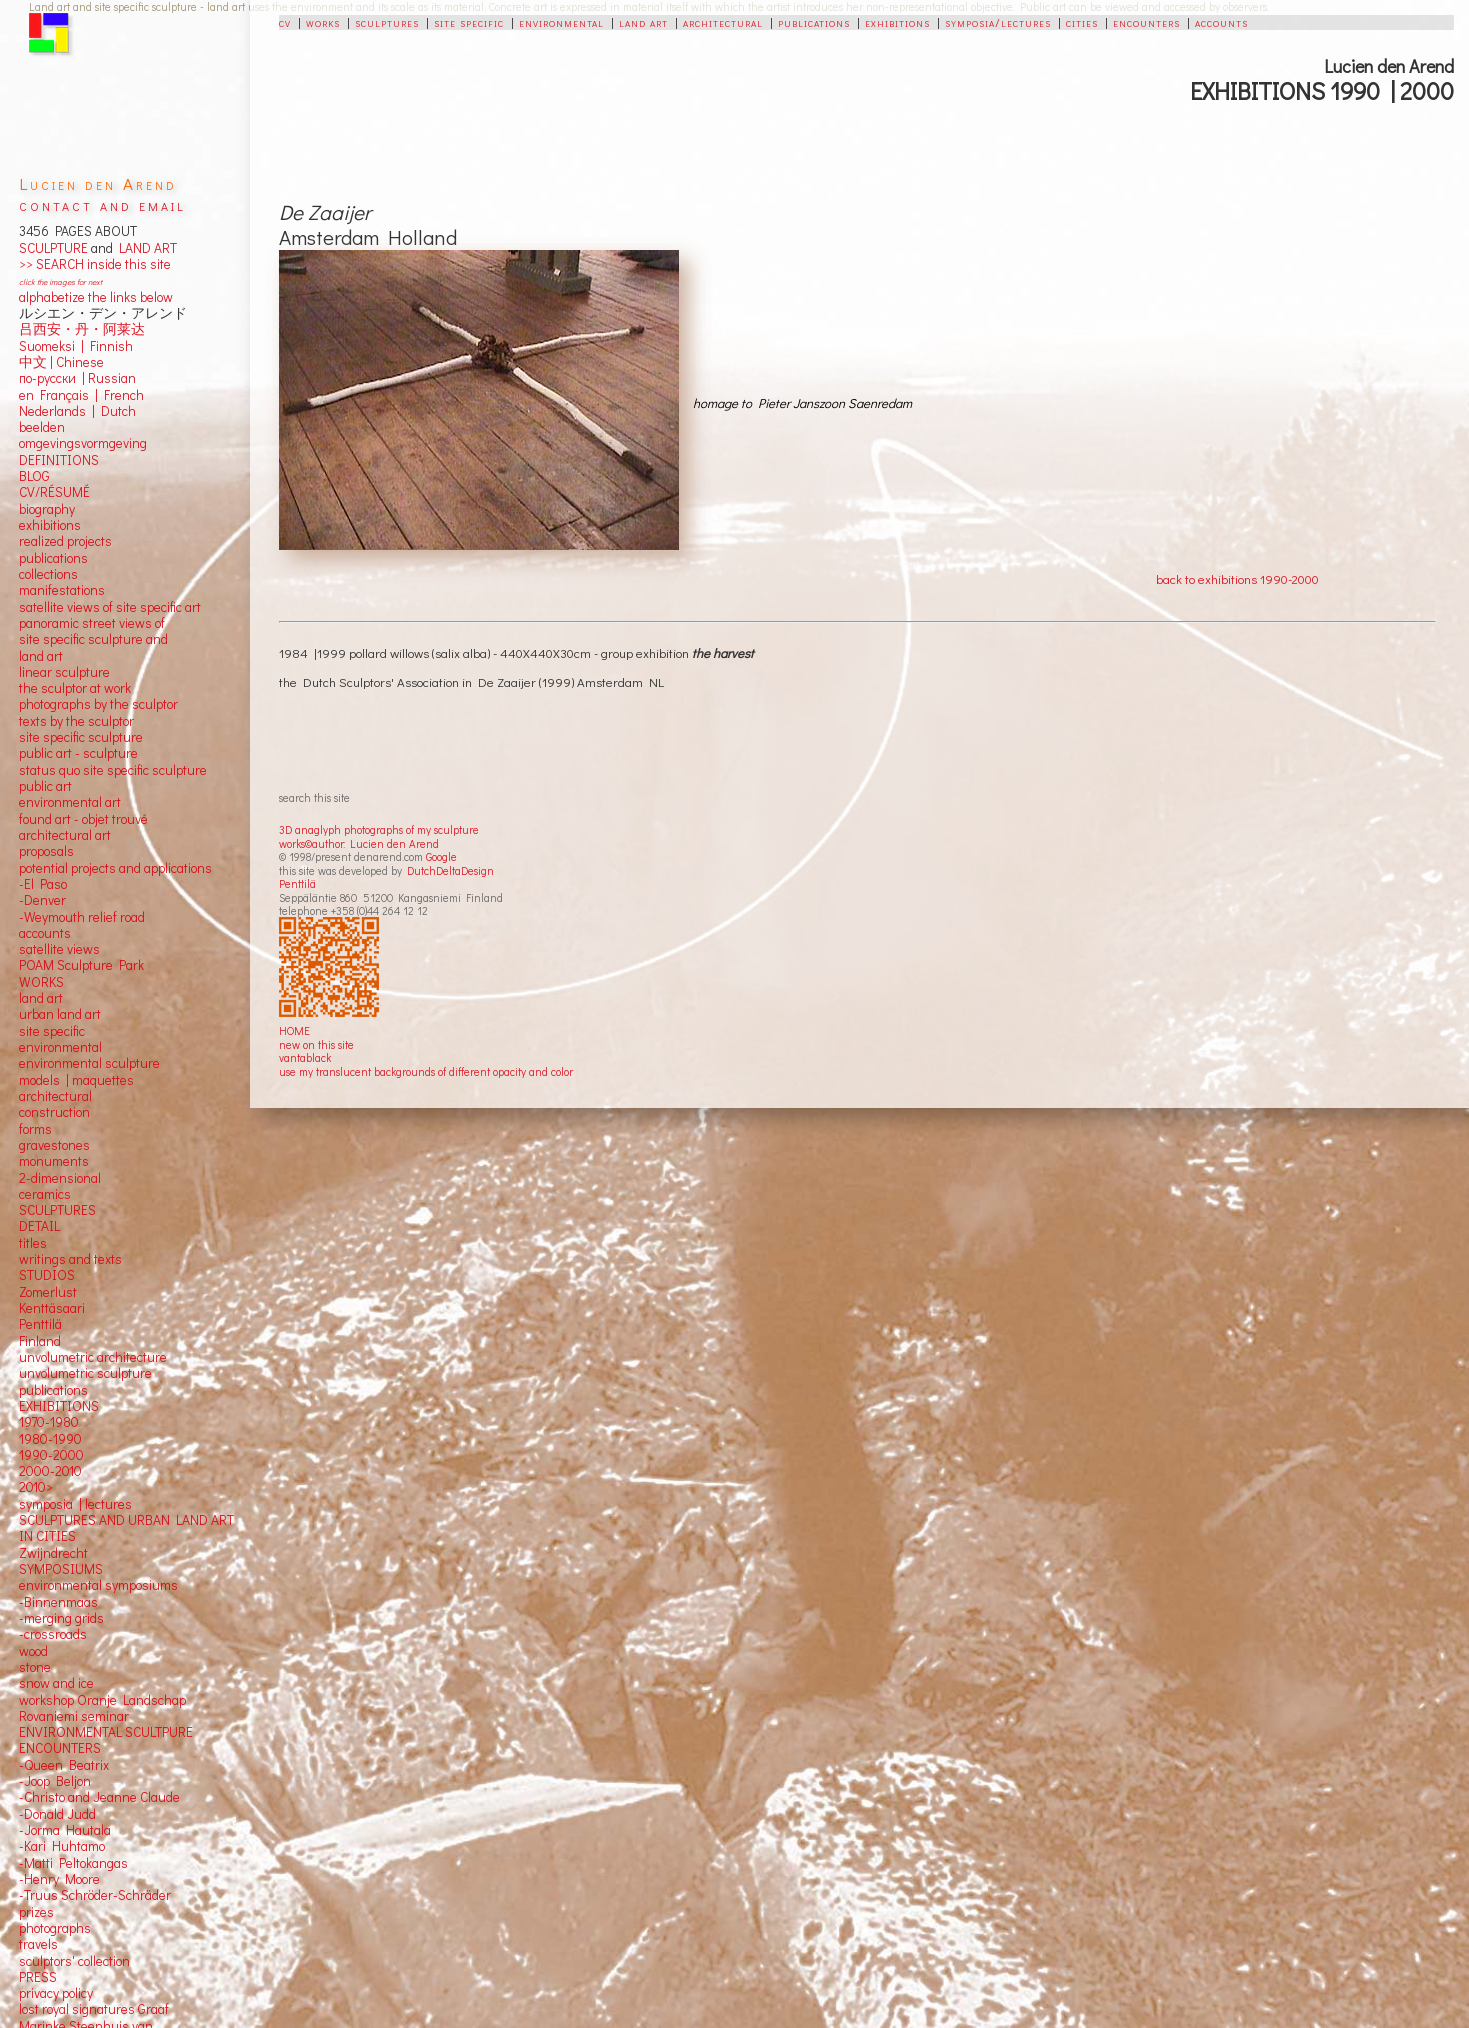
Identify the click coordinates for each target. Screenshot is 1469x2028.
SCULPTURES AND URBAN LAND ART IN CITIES (126, 1528)
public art (45, 786)
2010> (36, 1487)
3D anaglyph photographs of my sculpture (379, 829)
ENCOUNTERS (60, 1748)
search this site (314, 797)
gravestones (54, 1145)
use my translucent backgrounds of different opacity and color (426, 1071)
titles (33, 1243)
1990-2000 (51, 1455)
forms (35, 1129)
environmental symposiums (98, 1585)
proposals (46, 851)
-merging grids (61, 1618)
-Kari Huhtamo (62, 1846)
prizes (36, 1912)
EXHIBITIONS (59, 1406)
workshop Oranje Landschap (102, 1700)
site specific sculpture (81, 737)
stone (35, 1667)
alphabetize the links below (96, 297)
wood (33, 1651)
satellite (41, 949)
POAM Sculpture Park (81, 965)
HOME (294, 1030)
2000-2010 (50, 1471)
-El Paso (43, 884)
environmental (561, 22)
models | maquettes (76, 1080)
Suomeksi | (51, 346)
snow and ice (56, 1683)
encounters (1146, 22)
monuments (54, 1161)
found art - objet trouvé (83, 819)
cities (1082, 22)
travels (38, 1944)
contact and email (102, 204)
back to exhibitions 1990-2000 (1237, 578)
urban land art (60, 1014)
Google (441, 856)
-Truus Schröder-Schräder (95, 1895)
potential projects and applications (115, 868)
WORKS (41, 982)
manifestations (62, 590)
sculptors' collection (74, 1961)
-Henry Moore (59, 1879)
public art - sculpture (78, 753)
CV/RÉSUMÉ (54, 492)
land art (643, 22)
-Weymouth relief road (82, 917)
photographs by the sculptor (98, 704)
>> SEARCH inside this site (95, 264)
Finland (40, 1341)
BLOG (34, 476)
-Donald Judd (57, 1814)
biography (47, 509)
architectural (723, 22)
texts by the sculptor (76, 721)
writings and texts (70, 1259)
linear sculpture (64, 672)
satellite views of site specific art (110, 607)
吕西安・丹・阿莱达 (82, 329)
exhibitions (897, 22)
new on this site (316, 1044)
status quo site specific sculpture (113, 770)
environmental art (70, 802)
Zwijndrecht (53, 1553)
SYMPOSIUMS (61, 1569)
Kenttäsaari (52, 1308)
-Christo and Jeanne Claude (99, 1797)
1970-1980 (49, 1422)
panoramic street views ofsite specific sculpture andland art (93, 639)
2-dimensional (60, 1178)
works (323, 22)
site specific (469, 22)
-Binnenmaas (58, 1602)
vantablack (305, 1057)
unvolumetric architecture (93, 1357)
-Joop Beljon (55, 1781)
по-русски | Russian (77, 378)
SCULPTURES (57, 1210)
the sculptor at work (75, 688)
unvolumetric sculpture (85, 1373)
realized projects (65, 541)
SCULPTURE (53, 248)
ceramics (45, 1194)
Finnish (108, 346)
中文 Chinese (61, 362)
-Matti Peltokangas (73, 1863)
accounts (1221, 22)
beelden (42, 427)
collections (48, 574)
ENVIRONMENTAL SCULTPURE (106, 1732)
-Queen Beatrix (64, 1765)
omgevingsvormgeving (83, 443)
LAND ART (145, 248)
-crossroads (53, 1634)
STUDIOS (47, 1275)
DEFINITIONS (59, 460)
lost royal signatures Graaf (94, 2009)
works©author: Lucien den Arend (359, 843)
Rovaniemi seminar (74, 1716)
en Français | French (81, 395)
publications (814, 22)
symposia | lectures (75, 1504)
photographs (55, 1928)
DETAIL (39, 1226)
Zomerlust (48, 1292)
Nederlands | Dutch (77, 411)
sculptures (387, 22)
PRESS (38, 1977)
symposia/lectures (998, 22)
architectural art (65, 835)
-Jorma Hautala (65, 1830)
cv (285, 22)
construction (54, 1112)
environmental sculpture (89, 1063)
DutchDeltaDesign (450, 870)
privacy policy (56, 1993)
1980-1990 (50, 1439)
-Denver (42, 900)
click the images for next (60, 281)
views (83, 949)
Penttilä (297, 883)
